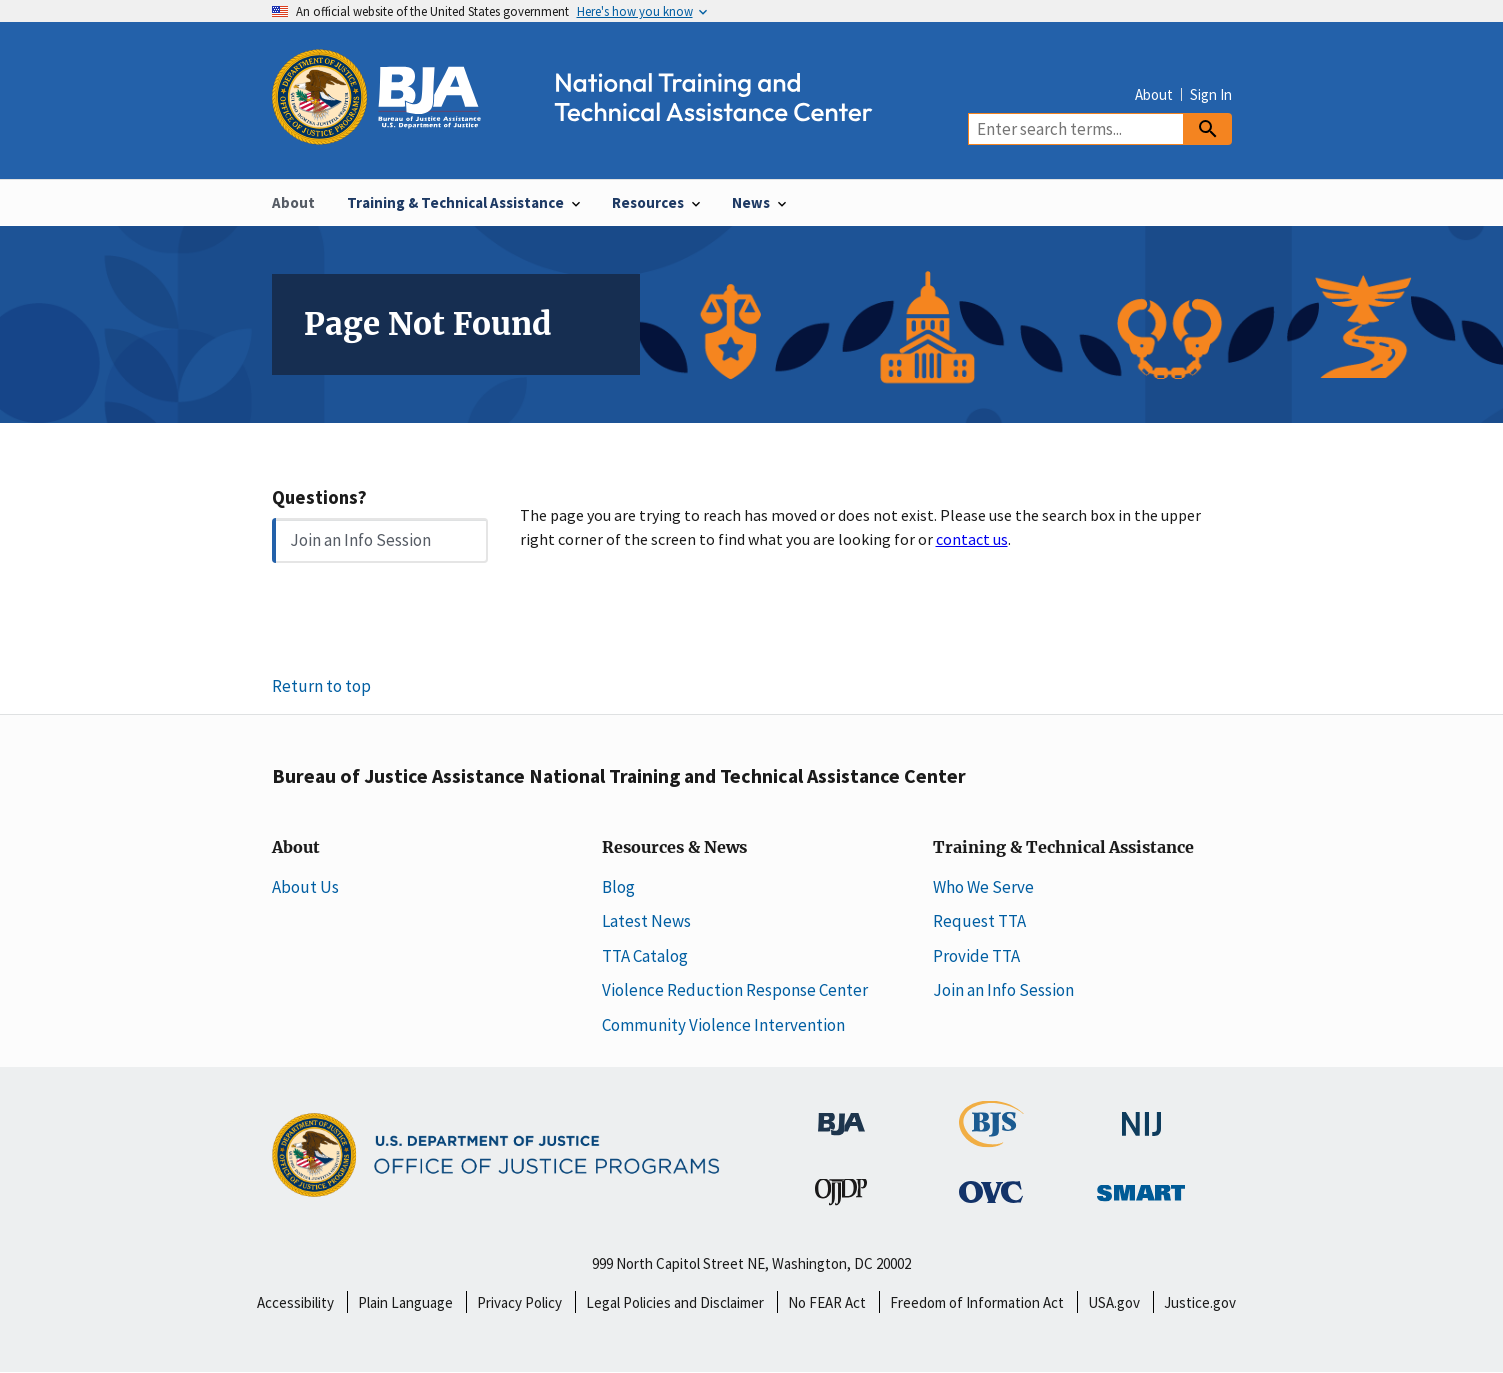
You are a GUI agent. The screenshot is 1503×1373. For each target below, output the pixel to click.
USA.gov (1114, 1302)
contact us (972, 539)
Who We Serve (983, 887)
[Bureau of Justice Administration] (841, 1114)
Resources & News (674, 848)
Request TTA (979, 921)
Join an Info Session (360, 540)
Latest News (646, 921)
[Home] (590, 133)
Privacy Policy (519, 1302)
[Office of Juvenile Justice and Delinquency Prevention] (841, 1196)
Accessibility (295, 1302)
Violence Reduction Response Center (735, 990)
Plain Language (405, 1302)
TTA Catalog (645, 956)
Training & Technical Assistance (1063, 848)
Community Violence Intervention (723, 1025)
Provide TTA (976, 956)
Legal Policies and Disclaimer (675, 1302)
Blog (618, 887)
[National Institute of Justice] (1142, 1115)
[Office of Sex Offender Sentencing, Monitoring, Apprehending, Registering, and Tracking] (1141, 1187)
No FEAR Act (827, 1302)
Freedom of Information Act (977, 1302)
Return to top (321, 686)
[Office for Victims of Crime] (991, 1191)
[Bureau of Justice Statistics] (991, 1138)
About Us (305, 887)
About (1154, 94)
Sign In (1211, 94)
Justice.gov (1200, 1302)
